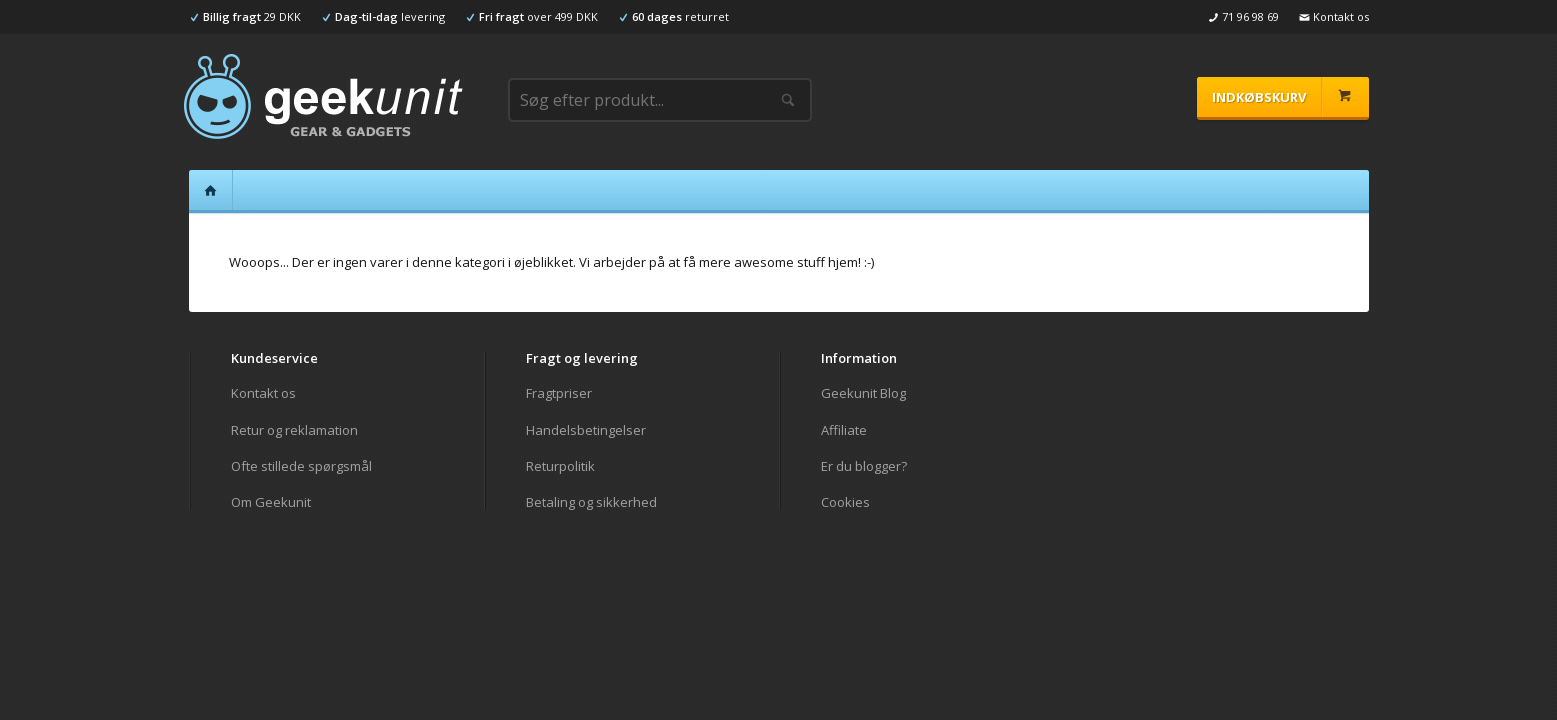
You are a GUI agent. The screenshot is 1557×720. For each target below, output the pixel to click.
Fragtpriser (559, 393)
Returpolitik (560, 466)
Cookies (845, 501)
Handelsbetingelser (586, 430)
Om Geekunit (271, 501)
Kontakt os (263, 393)
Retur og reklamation (294, 430)
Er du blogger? (864, 466)
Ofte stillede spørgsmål (301, 466)
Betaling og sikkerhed (591, 501)
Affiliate (844, 430)
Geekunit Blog (863, 393)
